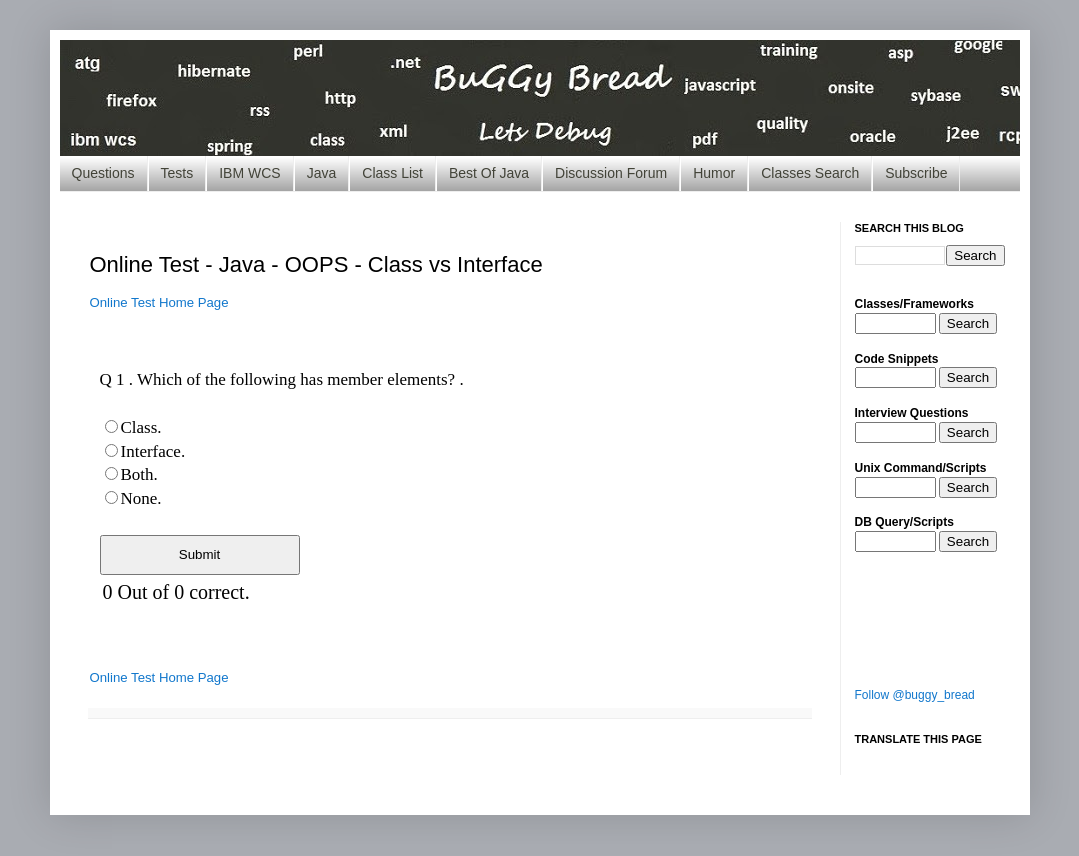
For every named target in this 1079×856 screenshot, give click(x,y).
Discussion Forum (611, 173)
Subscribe (916, 173)
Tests (177, 173)
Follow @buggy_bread (915, 695)
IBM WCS (249, 173)
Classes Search (810, 173)
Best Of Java (489, 173)
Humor (714, 173)
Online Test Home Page (159, 302)
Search (968, 323)
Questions (103, 173)
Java (322, 173)
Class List (392, 173)
